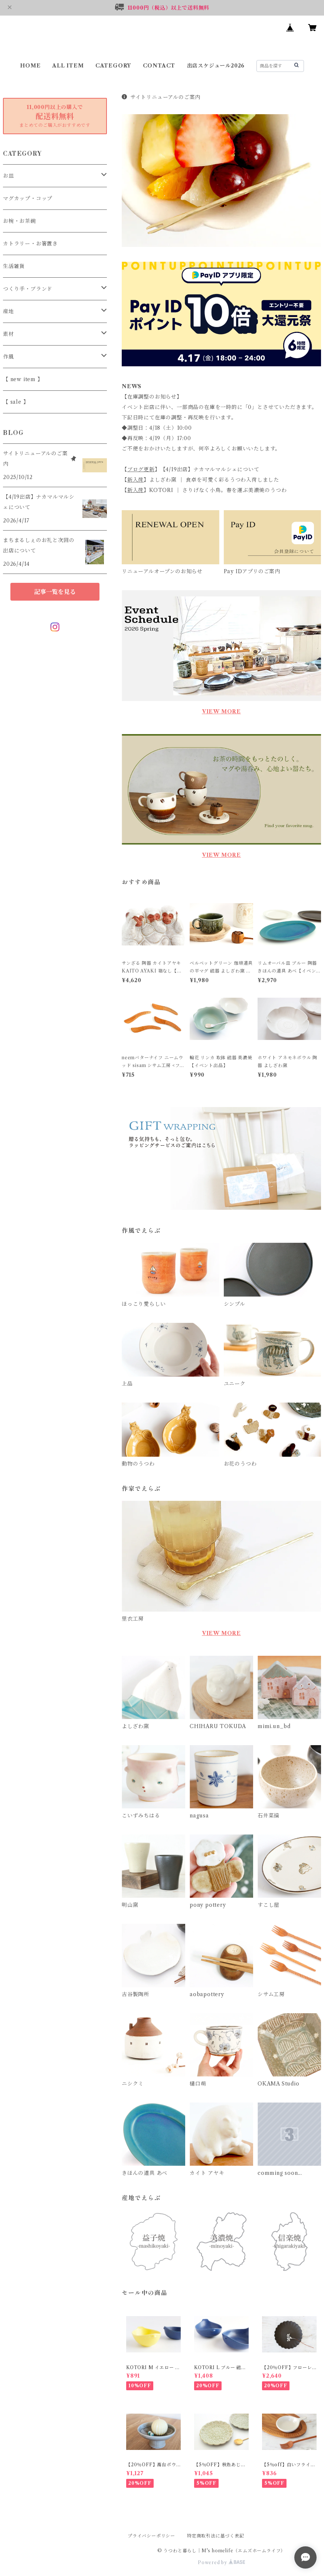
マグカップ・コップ (27, 198)
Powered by (221, 2562)
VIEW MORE (221, 711)
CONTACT (159, 65)
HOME (30, 65)
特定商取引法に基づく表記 (215, 2536)
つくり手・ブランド (27, 288)
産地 (8, 311)
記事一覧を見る (55, 591)
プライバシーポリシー (151, 2536)
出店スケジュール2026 (216, 65)
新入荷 (135, 479)
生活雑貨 (14, 266)
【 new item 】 (23, 379)
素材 (8, 334)
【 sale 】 (16, 402)
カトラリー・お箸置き (30, 243)
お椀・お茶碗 (19, 221)
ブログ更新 (141, 469)
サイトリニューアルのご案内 (161, 97)
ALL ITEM (68, 65)
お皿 (8, 175)
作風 (8, 356)
